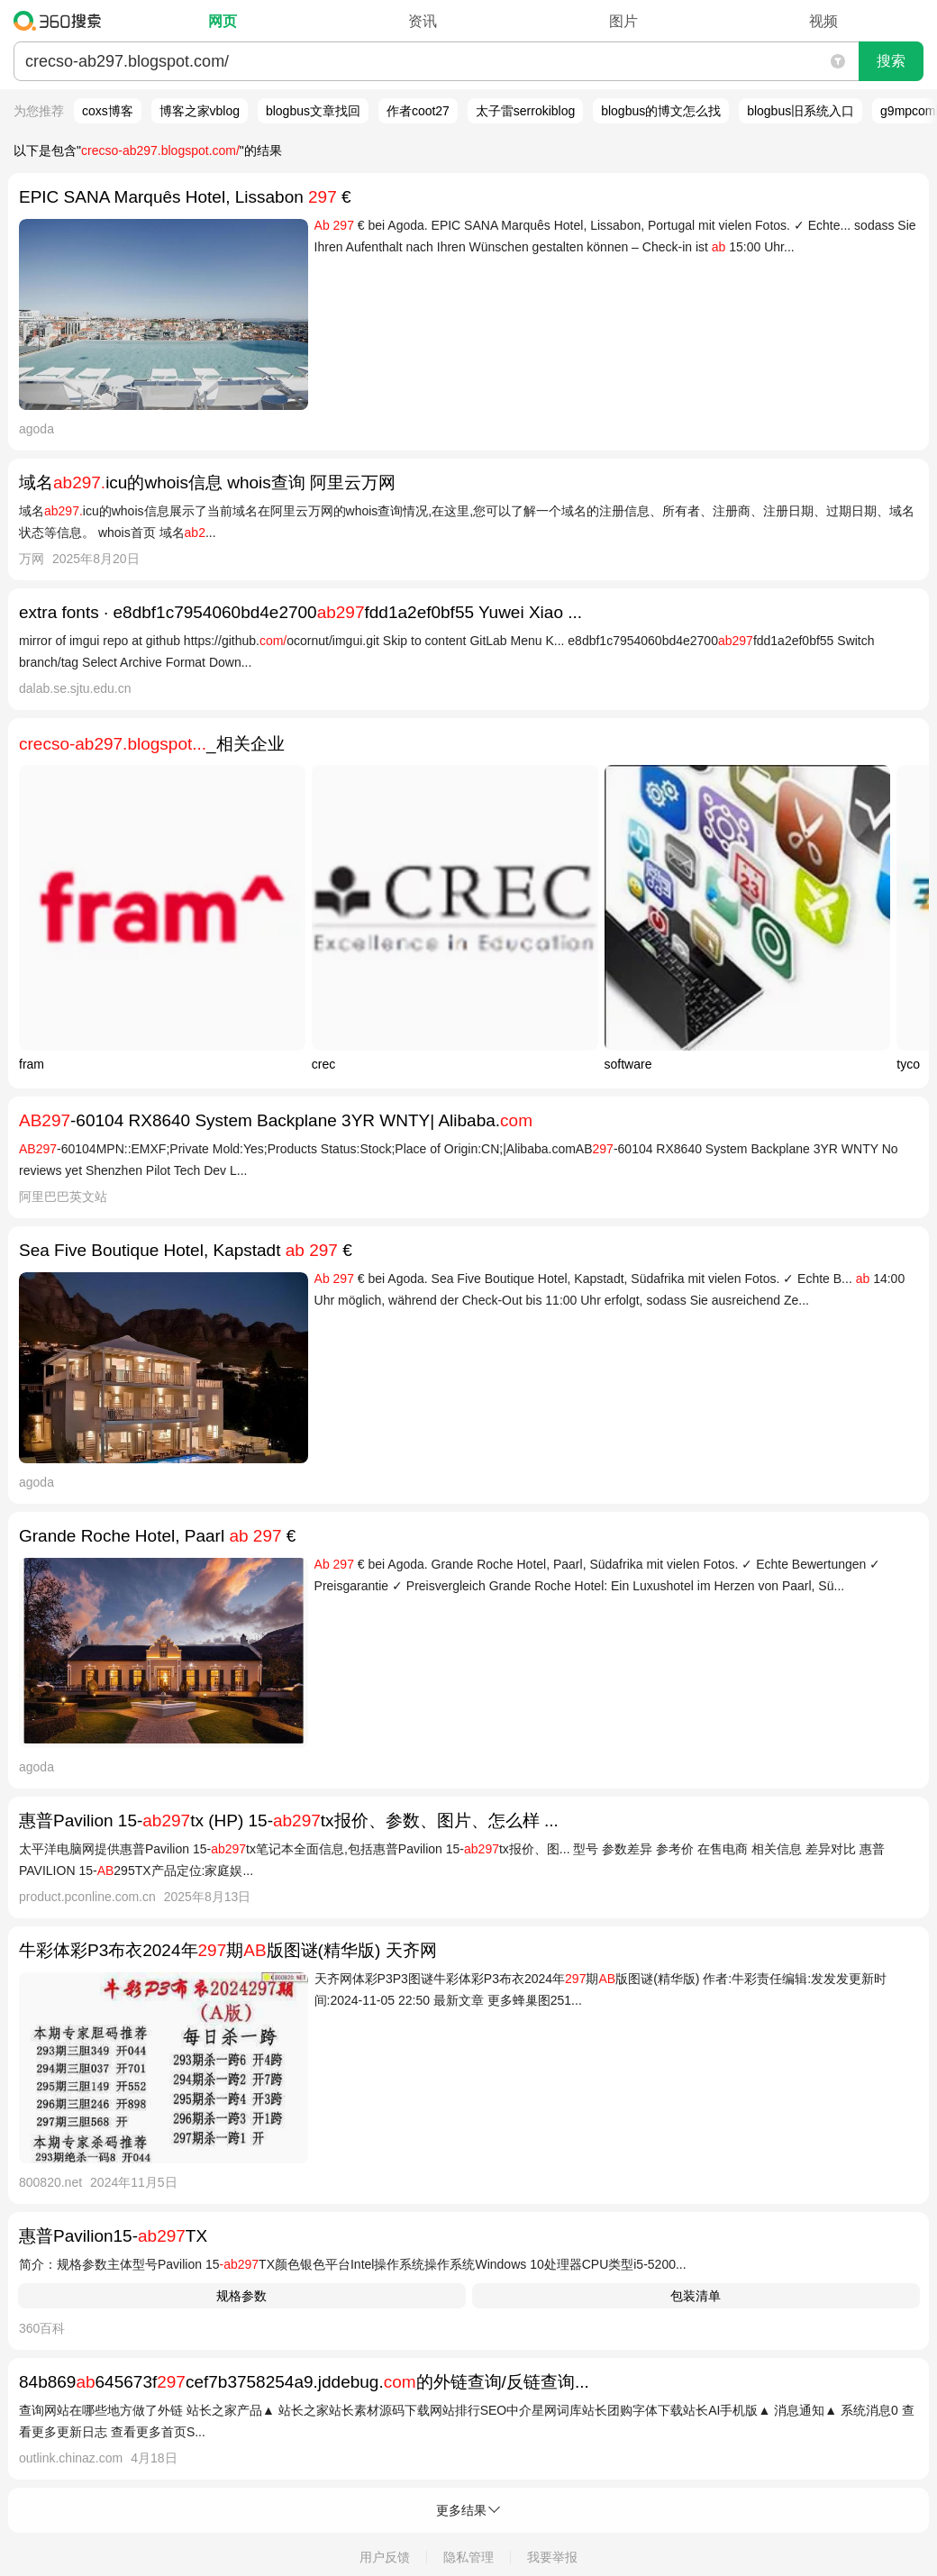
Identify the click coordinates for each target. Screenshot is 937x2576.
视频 (823, 21)
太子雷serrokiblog (525, 111)
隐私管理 (468, 2557)
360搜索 (62, 20)
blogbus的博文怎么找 (661, 111)
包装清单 (695, 2296)
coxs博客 (107, 111)
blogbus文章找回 (313, 111)
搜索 (891, 60)
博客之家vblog (199, 111)
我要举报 (552, 2557)
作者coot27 (418, 111)
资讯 (422, 21)
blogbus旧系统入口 (800, 111)
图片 (623, 21)
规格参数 (241, 2296)
